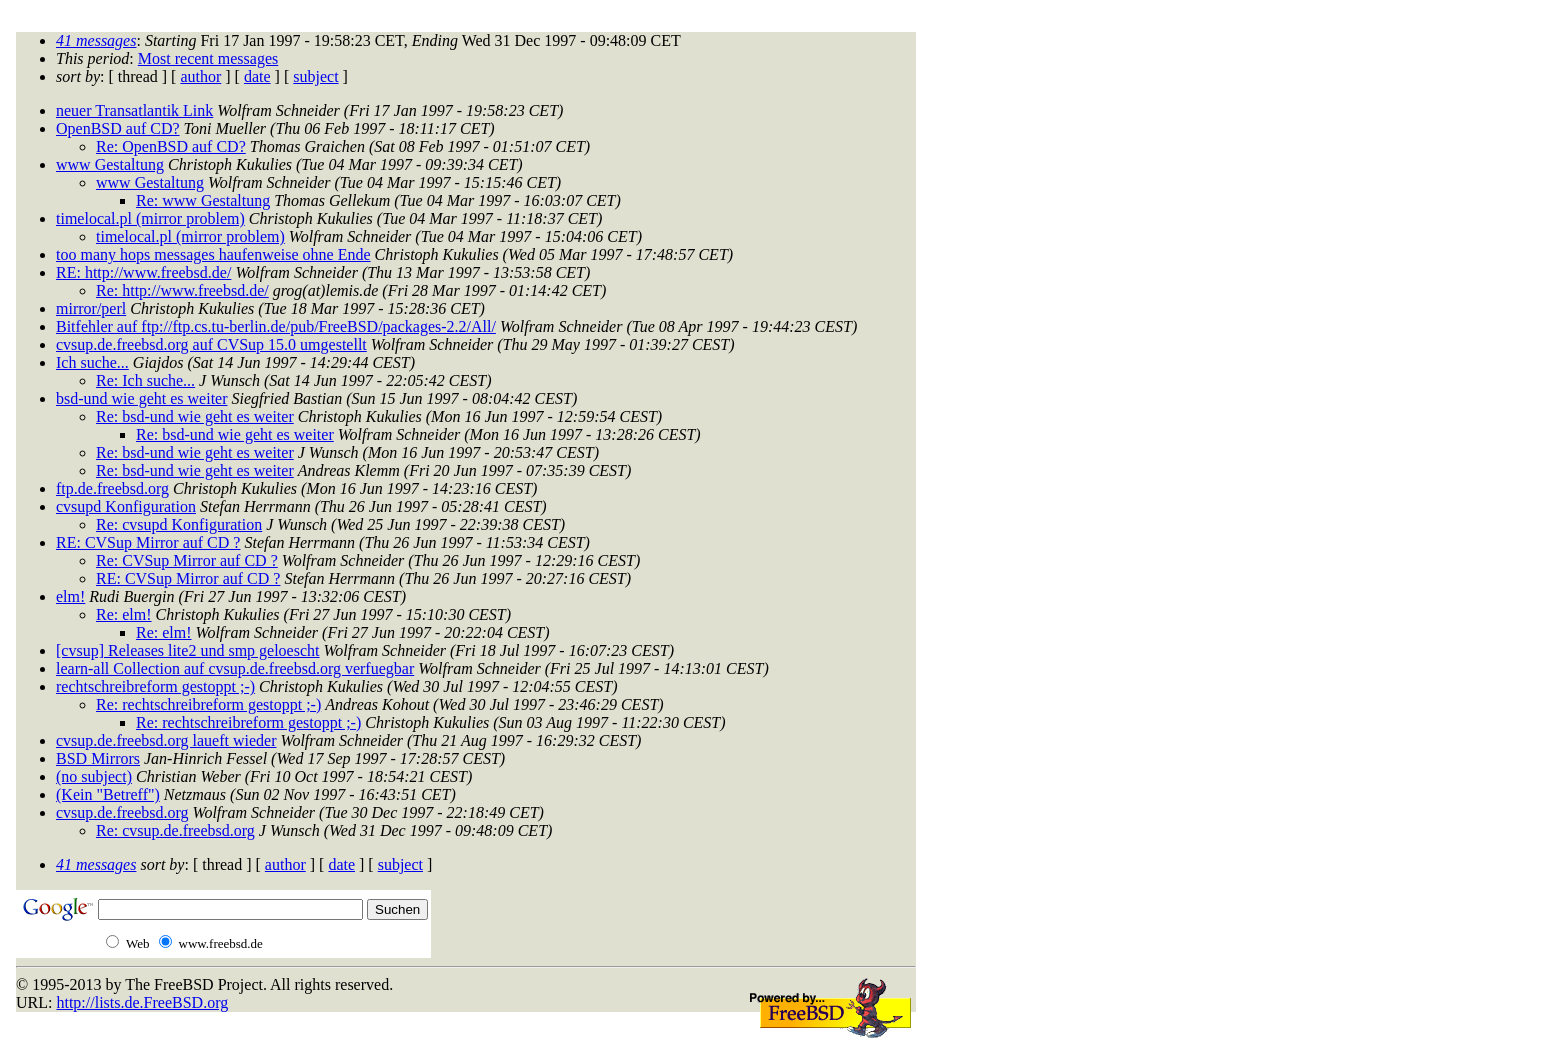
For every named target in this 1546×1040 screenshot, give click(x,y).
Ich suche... (92, 362)
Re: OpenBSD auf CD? (171, 146)
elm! (70, 596)
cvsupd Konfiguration (126, 506)
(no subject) (94, 776)
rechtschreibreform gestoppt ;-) (155, 686)
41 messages (96, 40)
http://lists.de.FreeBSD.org (142, 1002)
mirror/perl (91, 308)
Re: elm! (124, 614)
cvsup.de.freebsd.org (122, 812)
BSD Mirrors (98, 758)
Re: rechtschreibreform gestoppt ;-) (208, 704)
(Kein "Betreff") (108, 794)
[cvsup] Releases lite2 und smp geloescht (188, 650)
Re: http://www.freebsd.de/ (182, 290)
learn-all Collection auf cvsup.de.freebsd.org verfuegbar (235, 668)
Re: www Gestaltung (203, 200)
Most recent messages (208, 58)
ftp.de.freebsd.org (112, 488)
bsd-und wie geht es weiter (142, 398)
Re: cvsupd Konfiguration (179, 524)
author (200, 76)
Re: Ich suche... (145, 380)
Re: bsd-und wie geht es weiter (195, 416)
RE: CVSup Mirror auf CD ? (148, 542)
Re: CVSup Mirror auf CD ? (187, 560)
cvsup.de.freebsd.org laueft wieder (166, 740)
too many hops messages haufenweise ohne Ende (213, 254)
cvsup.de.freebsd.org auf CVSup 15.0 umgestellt (211, 344)
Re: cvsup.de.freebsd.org (175, 830)
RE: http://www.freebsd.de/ (143, 272)
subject (315, 76)
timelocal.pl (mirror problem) (150, 218)
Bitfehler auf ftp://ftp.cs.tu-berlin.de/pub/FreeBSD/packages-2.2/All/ (276, 326)
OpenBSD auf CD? (118, 128)
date (257, 76)
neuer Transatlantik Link (134, 110)
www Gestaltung (110, 164)
